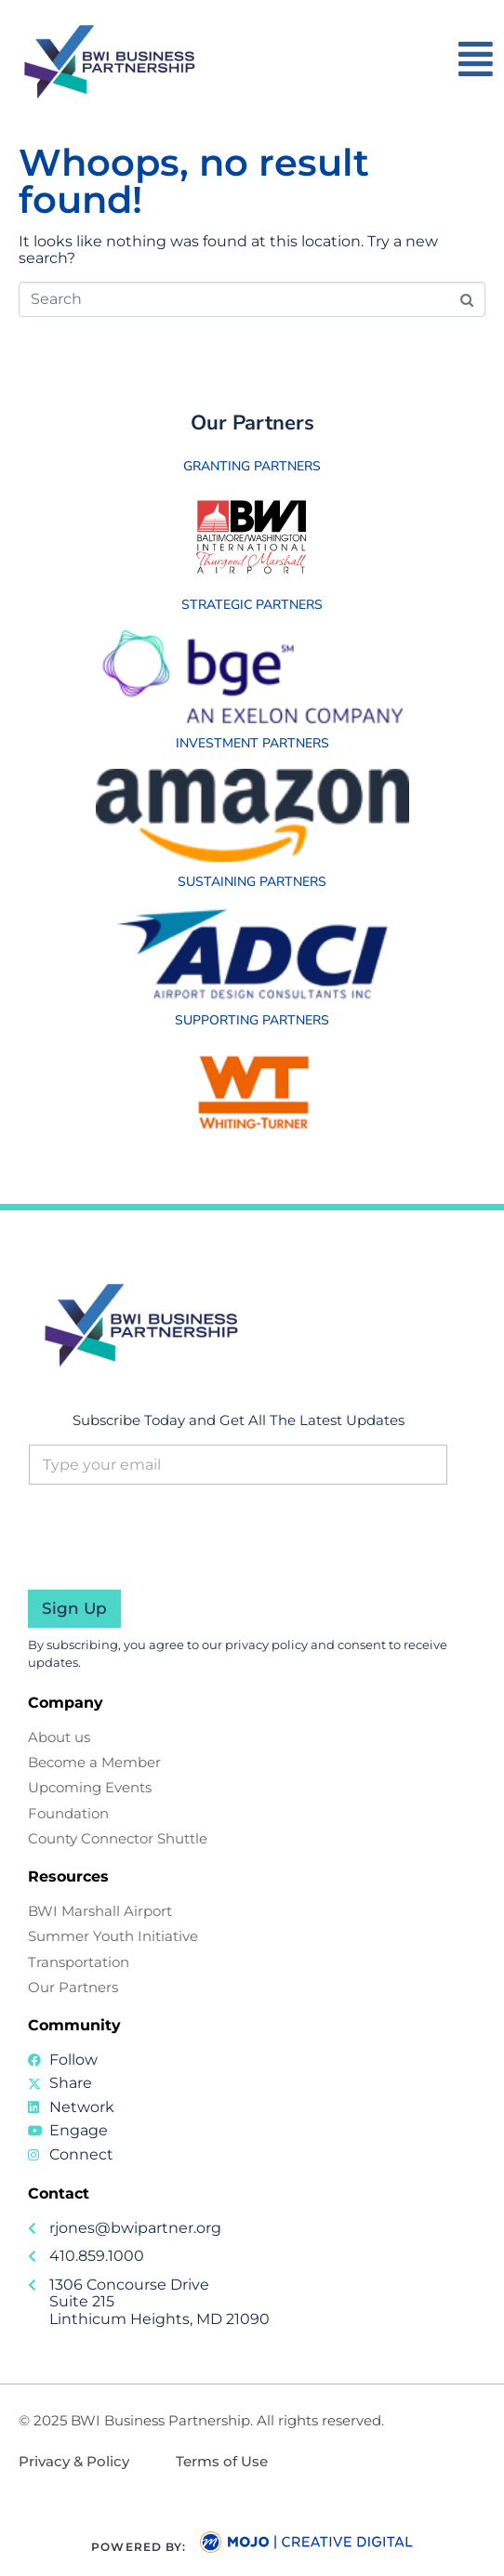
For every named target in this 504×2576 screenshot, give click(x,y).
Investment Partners (252, 743)
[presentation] (169, 1577)
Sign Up (74, 1608)
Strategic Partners (252, 605)
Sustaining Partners (252, 882)
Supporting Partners (252, 1020)
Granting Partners (252, 466)
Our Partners (252, 423)
